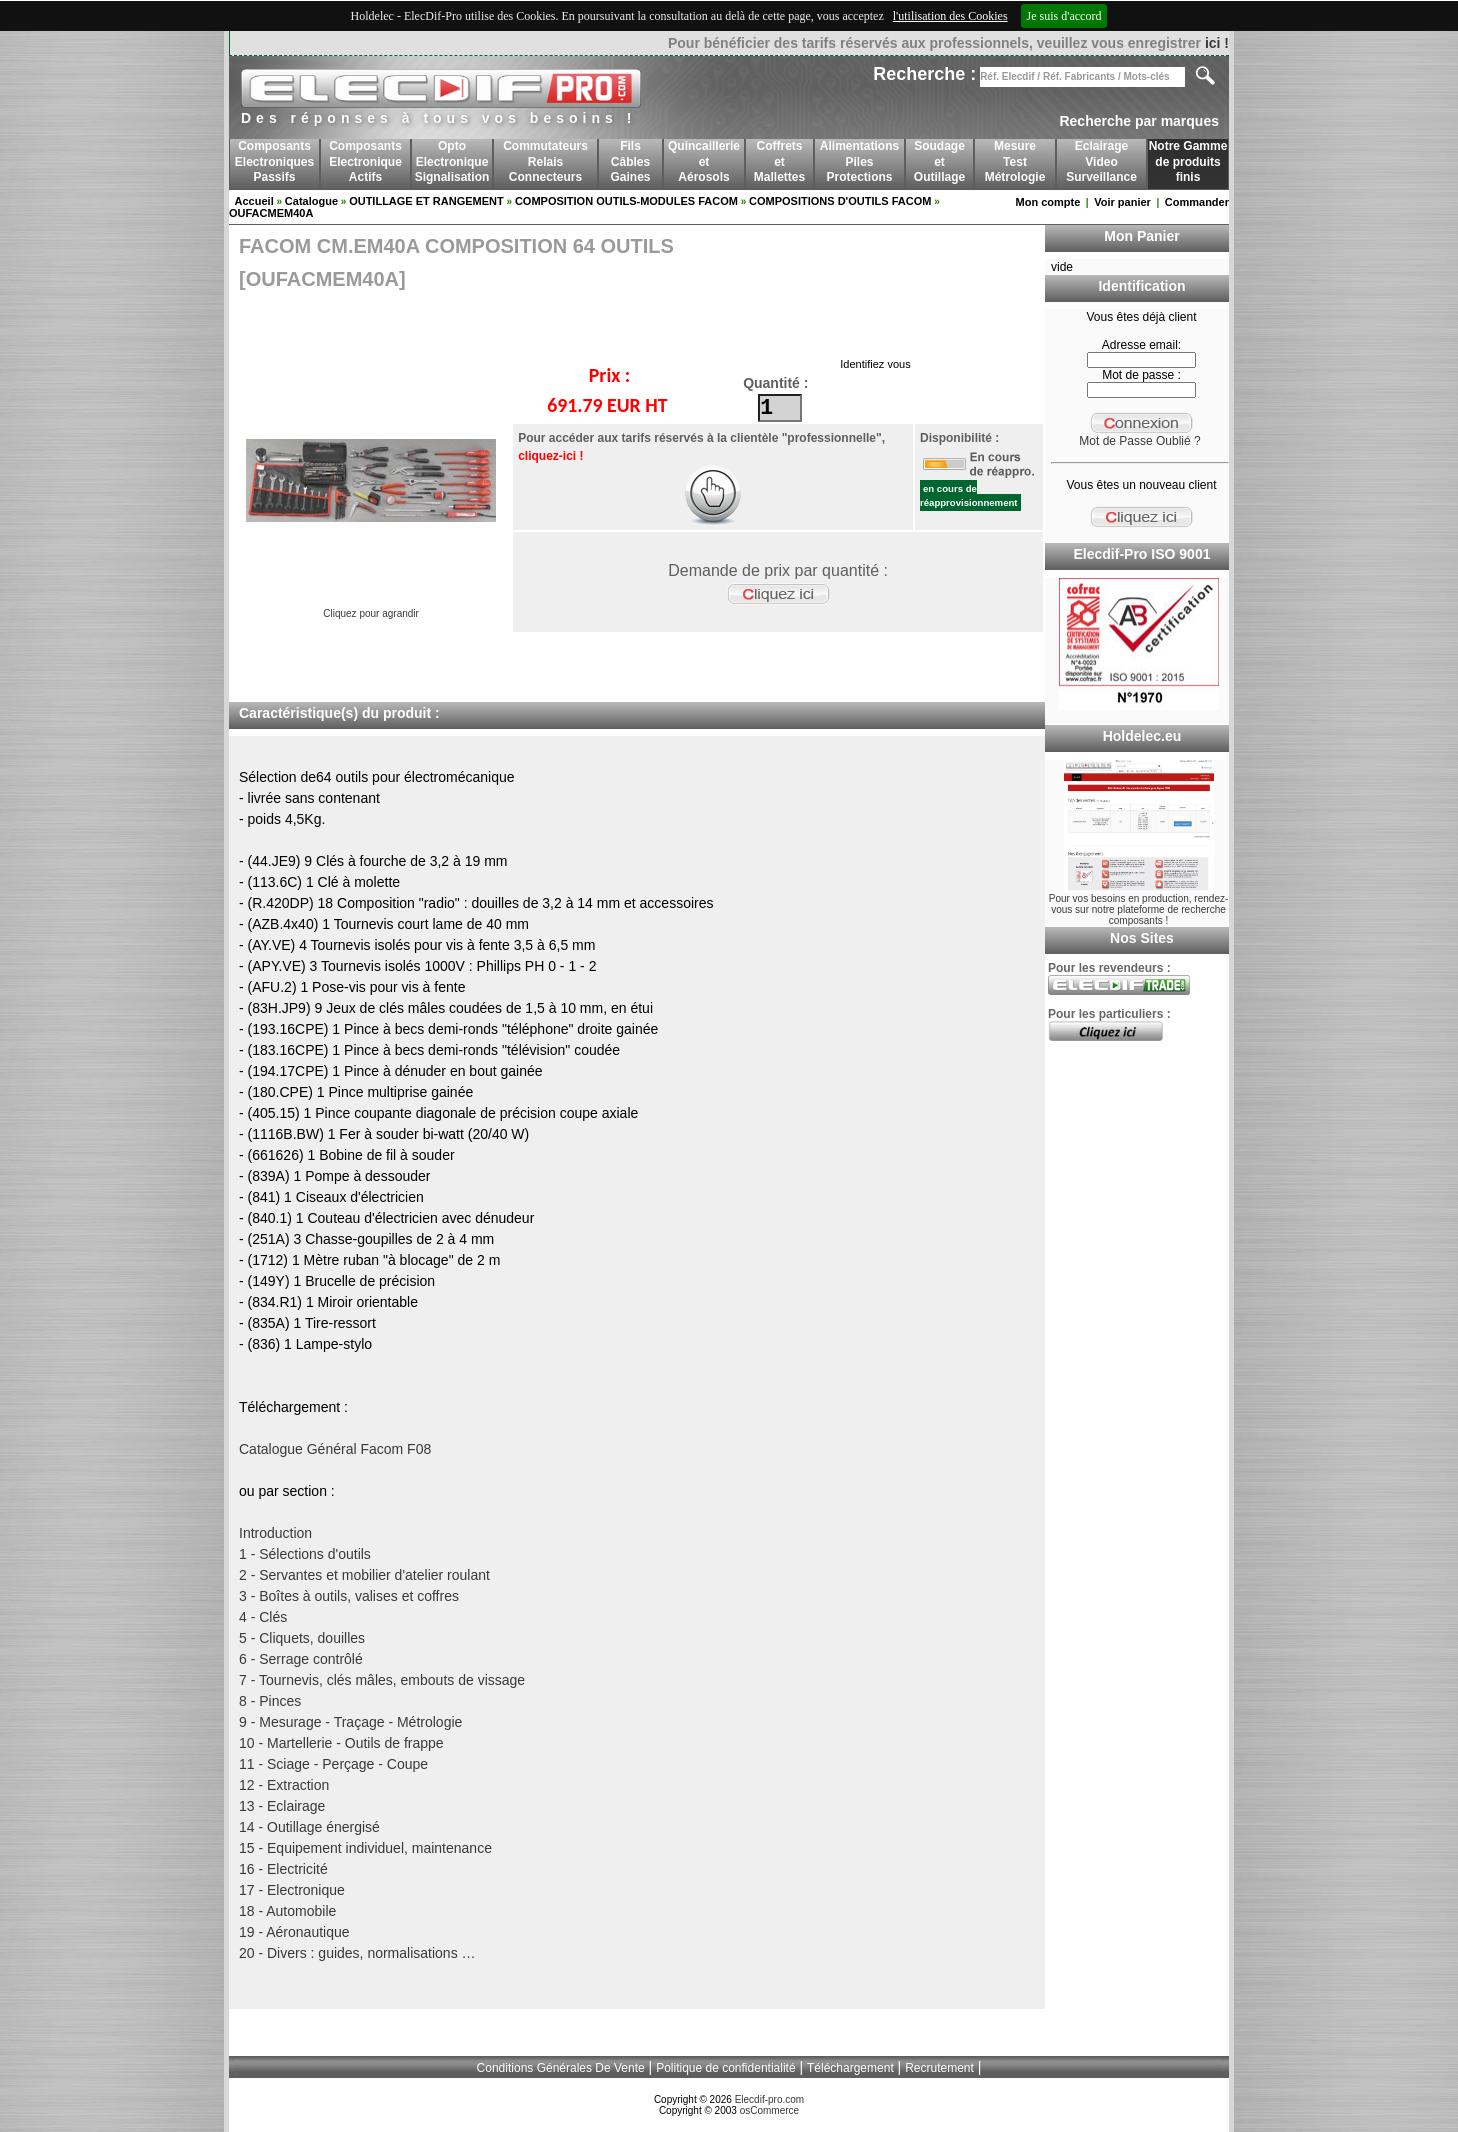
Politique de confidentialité (725, 2068)
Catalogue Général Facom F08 (335, 1449)
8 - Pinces (270, 1701)
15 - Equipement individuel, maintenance (365, 1848)
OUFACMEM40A (271, 213)
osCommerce (769, 2110)
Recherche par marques (1139, 121)
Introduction (275, 1533)
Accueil (254, 201)
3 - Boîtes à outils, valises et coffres (349, 1596)
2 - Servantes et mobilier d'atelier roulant (364, 1575)
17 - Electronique (292, 1890)
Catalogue (311, 201)
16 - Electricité (283, 1869)
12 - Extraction (284, 1785)
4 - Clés (263, 1617)
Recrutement (939, 2068)
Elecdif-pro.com (769, 2099)
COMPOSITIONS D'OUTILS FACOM (840, 201)
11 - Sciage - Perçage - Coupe (333, 1764)
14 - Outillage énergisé (309, 1827)
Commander (1197, 202)
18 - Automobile (287, 1911)
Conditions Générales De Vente (561, 2068)
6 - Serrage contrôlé (301, 1659)
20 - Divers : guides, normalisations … (357, 1953)
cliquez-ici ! (550, 456)
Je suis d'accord (1064, 16)
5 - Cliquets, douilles (302, 1638)
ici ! (1217, 43)
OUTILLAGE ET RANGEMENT (426, 201)
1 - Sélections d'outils (305, 1554)
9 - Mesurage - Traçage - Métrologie (350, 1722)
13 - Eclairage (282, 1806)
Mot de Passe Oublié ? (1139, 441)
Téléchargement (850, 2068)
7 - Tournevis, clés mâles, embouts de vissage (382, 1680)
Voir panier (1122, 202)
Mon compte (1048, 202)
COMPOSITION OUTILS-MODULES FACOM (626, 201)
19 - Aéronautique (294, 1932)
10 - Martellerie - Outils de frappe (341, 1743)
